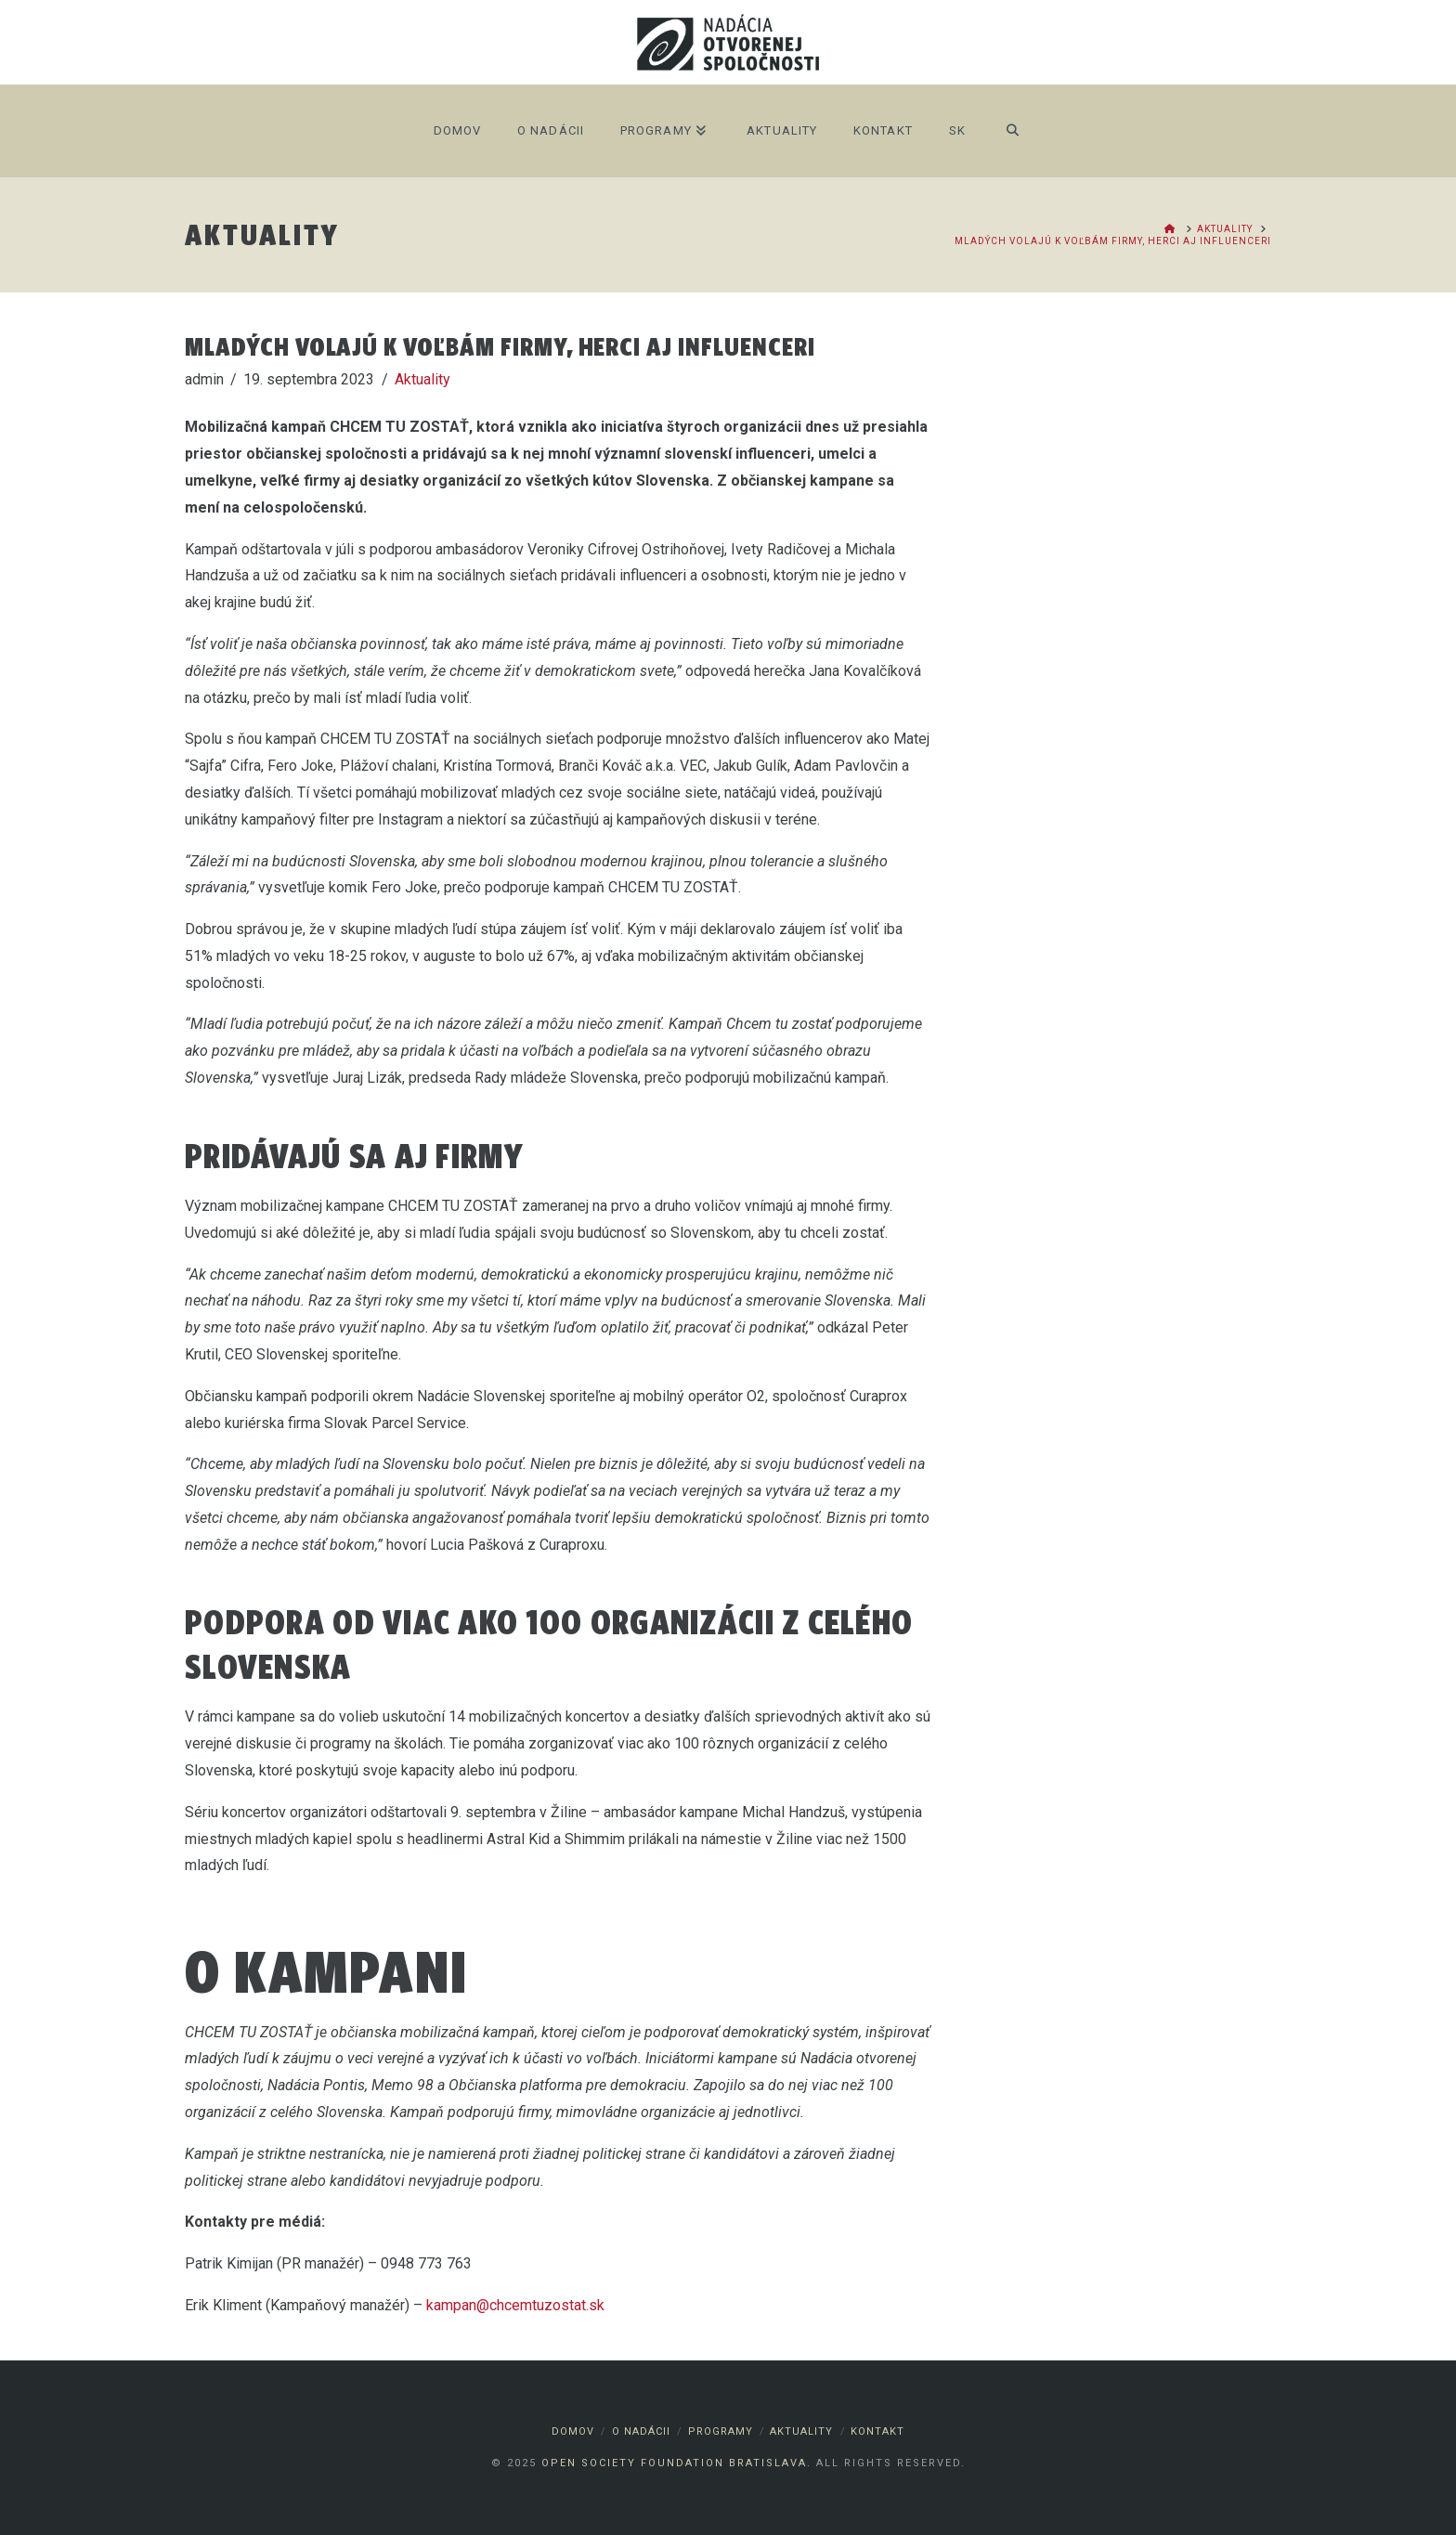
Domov (573, 2431)
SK (957, 130)
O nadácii (641, 2431)
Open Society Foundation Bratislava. (676, 2463)
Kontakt (877, 2431)
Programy (720, 2431)
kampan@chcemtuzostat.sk (515, 2305)
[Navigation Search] (1012, 130)
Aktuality (422, 379)
